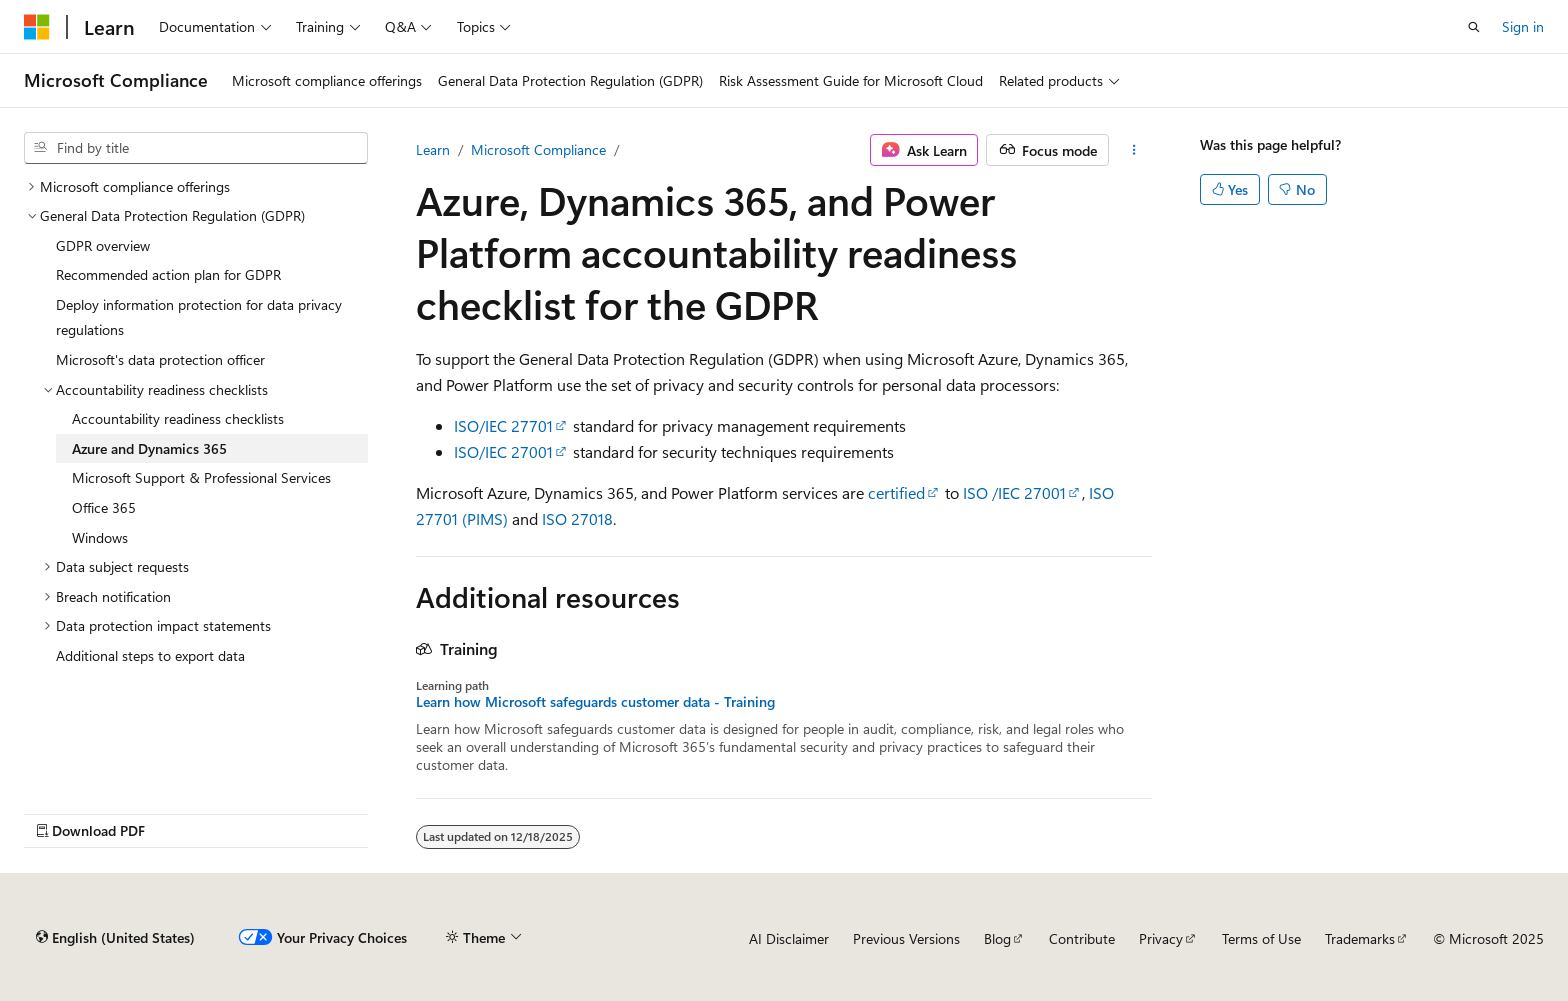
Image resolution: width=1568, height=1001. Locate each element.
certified (896, 492)
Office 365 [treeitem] (104, 507)
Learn (433, 149)
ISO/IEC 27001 (503, 451)
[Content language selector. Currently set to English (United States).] (115, 938)
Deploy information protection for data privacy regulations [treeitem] (199, 317)
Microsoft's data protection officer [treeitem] (160, 359)
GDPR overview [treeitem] (103, 245)
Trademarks (1360, 938)
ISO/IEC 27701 (503, 425)
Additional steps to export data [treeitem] (150, 655)
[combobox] (196, 148)
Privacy (1161, 938)
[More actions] (1134, 150)
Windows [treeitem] (100, 537)
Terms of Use (1261, 938)
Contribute (1082, 938)
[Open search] (1474, 27)
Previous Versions (906, 938)
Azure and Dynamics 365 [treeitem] (149, 448)
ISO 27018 (577, 518)
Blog (997, 938)
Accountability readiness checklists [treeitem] (178, 418)
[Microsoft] (37, 27)
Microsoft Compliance (538, 149)
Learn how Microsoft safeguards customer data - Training (595, 702)
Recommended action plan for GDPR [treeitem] (168, 274)
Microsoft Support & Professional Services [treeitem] (201, 477)
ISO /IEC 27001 (1014, 492)
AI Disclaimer (789, 938)
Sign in (1523, 26)
